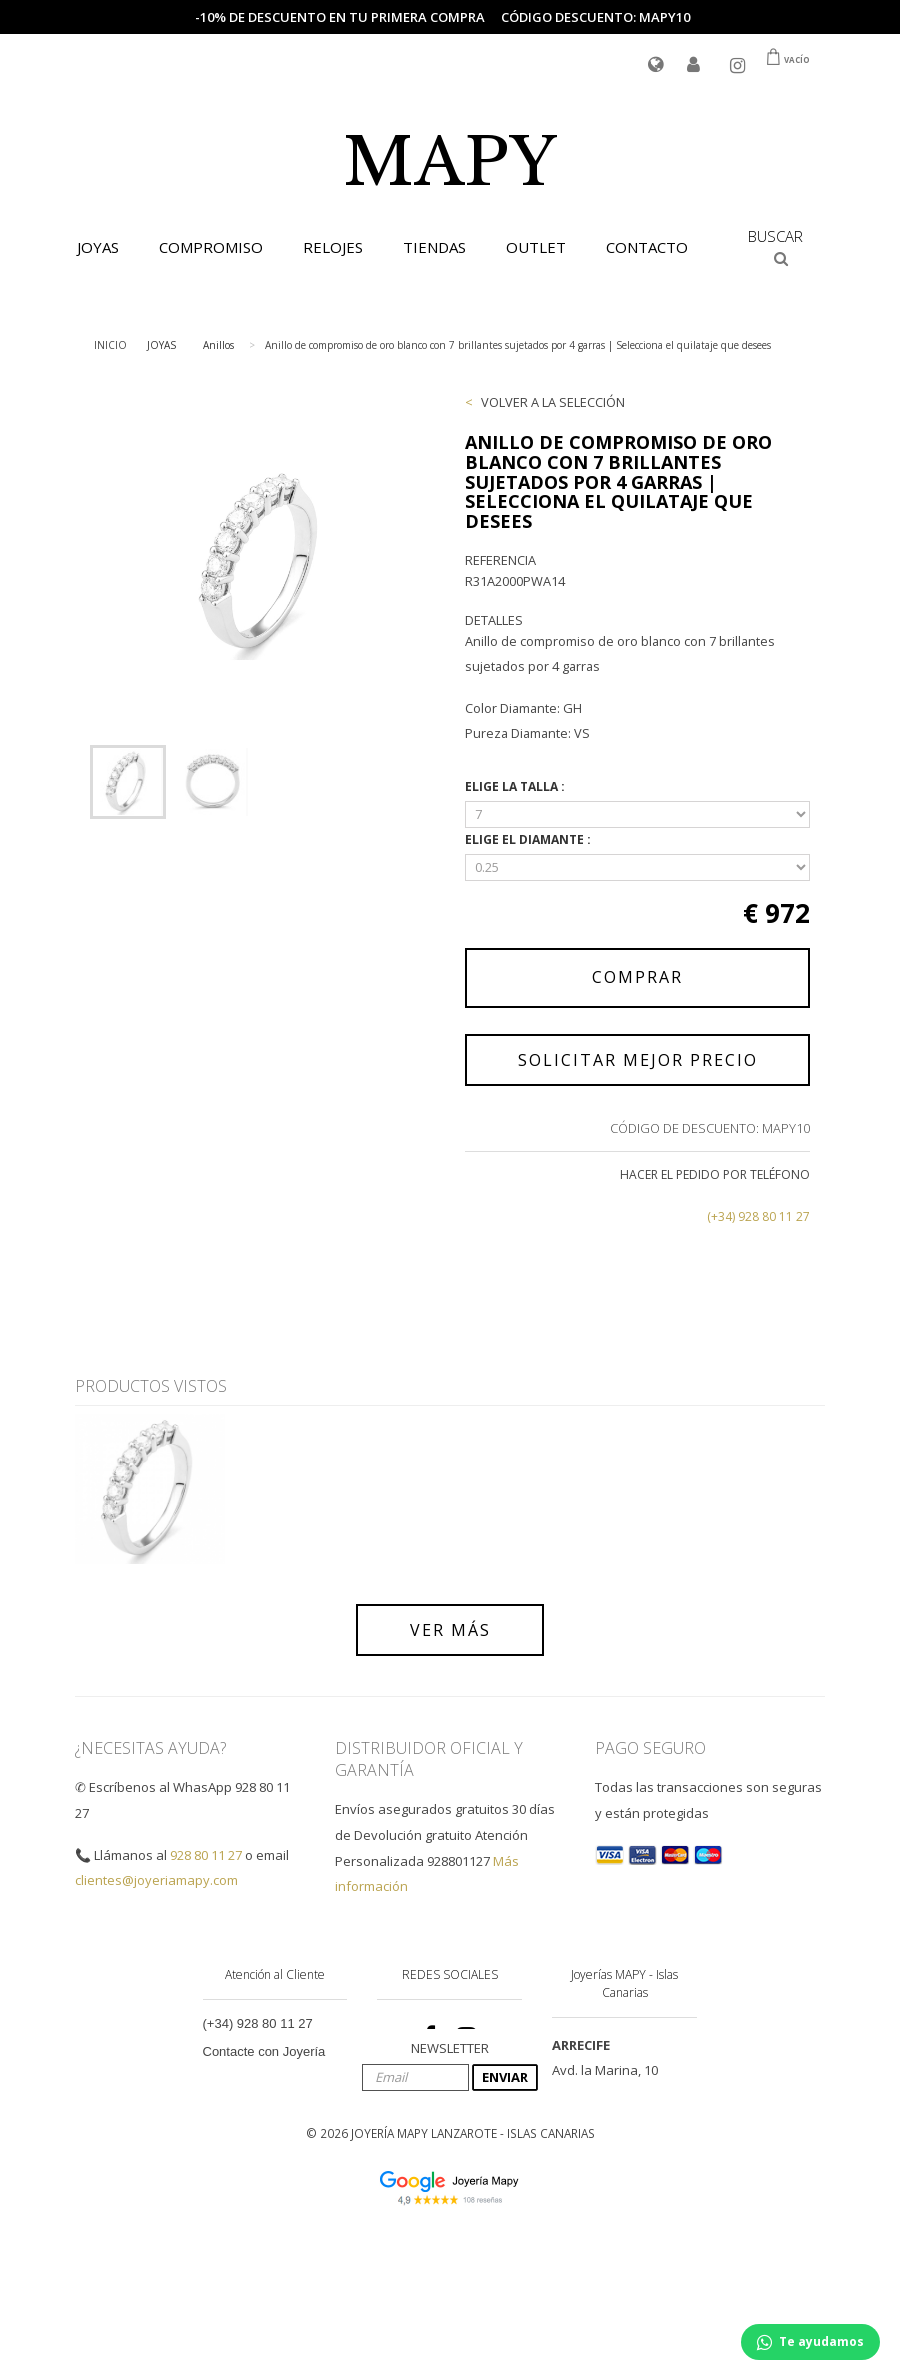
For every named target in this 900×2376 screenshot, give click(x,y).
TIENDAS (434, 247)
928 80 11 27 (206, 1855)
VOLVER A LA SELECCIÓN (553, 402)
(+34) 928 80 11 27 (758, 1216)
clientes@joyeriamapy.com (156, 1880)
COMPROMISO (211, 247)
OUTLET (536, 247)
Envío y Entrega (249, 2097)
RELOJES (333, 247)
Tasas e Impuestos (257, 2153)
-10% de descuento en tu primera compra (340, 17)
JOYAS (98, 247)
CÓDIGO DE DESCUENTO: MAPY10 (710, 1128)
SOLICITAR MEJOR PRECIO (638, 1060)
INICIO (110, 345)
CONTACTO (647, 247)
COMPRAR (637, 977)
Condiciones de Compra (272, 2125)
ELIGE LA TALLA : (516, 786)
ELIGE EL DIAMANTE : (529, 839)
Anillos (218, 345)
